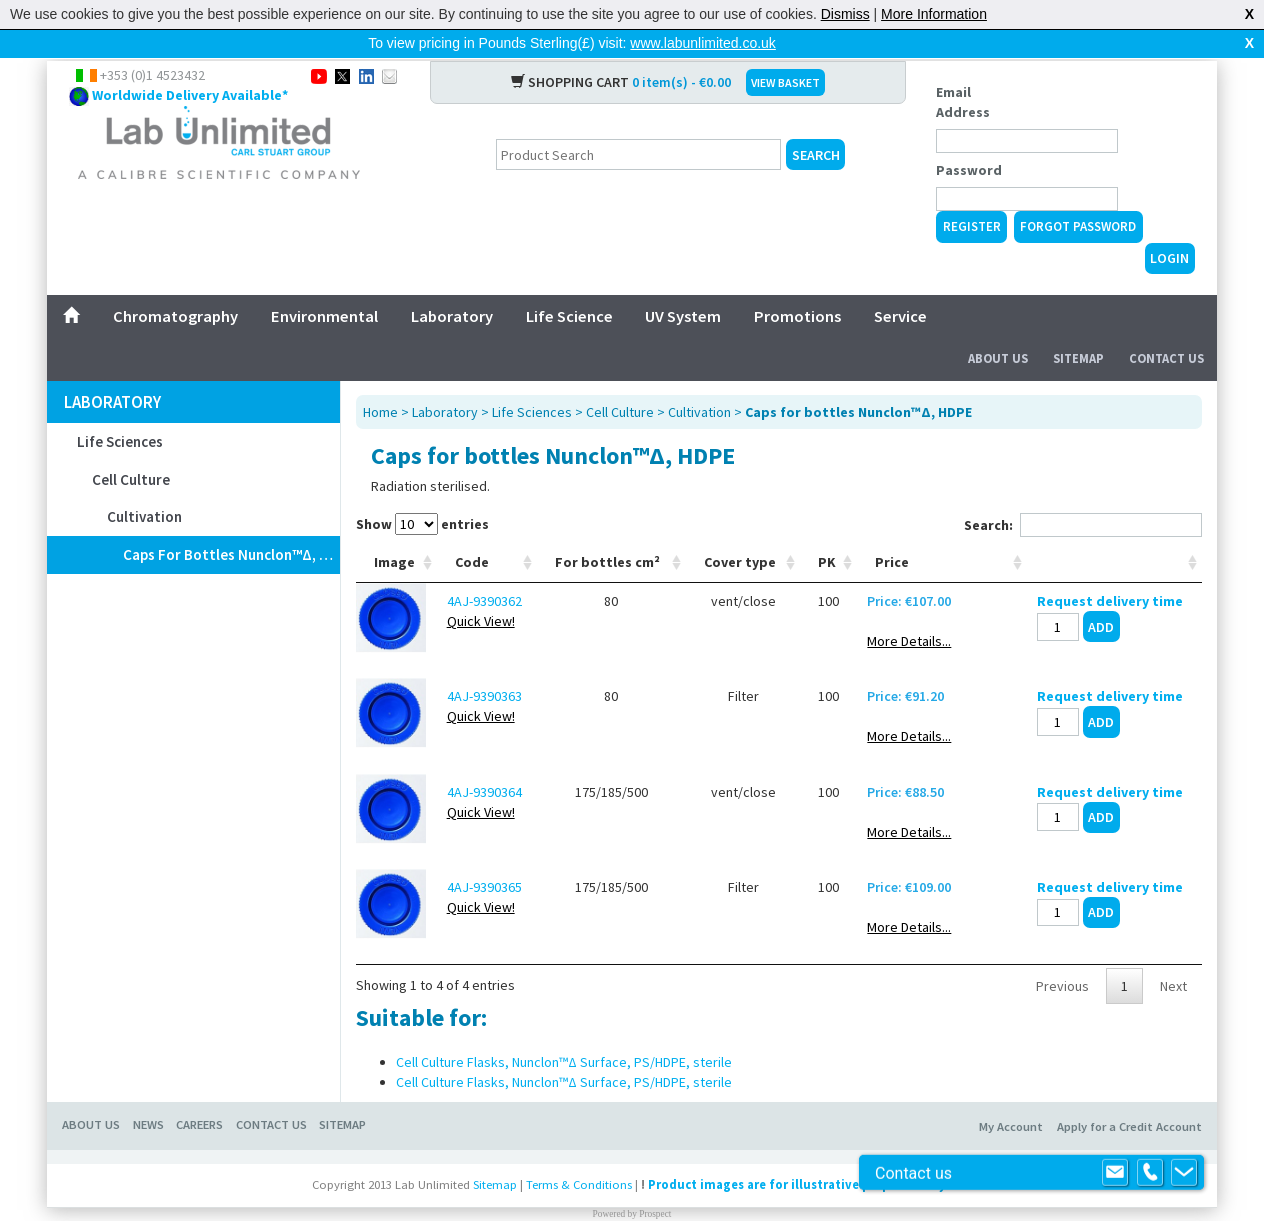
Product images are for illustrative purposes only (797, 1152)
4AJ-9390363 (484, 664)
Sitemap (1078, 326)
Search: (1083, 493)
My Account (1011, 1094)
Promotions (797, 284)
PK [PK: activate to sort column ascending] (827, 530)
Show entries (422, 492)
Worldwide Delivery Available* (190, 63)
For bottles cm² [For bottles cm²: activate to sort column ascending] (607, 530)
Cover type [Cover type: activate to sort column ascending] (740, 530)
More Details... (909, 609)
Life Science (569, 284)
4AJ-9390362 (484, 569)
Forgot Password (1078, 194)
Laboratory (452, 284)
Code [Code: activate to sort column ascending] (472, 530)
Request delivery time (1110, 569)
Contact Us (1166, 326)
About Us (998, 326)
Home (380, 380)
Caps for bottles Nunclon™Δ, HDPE (231, 522)
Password (969, 138)
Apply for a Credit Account (1129, 1094)
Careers (199, 1092)
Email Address (963, 70)
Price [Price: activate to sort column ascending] (892, 530)
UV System (683, 284)
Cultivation (144, 484)
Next (1173, 954)
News (148, 1092)
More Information (934, 14)
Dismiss (845, 14)
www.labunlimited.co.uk (703, 43)
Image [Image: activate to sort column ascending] (394, 530)
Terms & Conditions (579, 1152)
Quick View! (481, 589)
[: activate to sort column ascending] (1114, 530)
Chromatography (175, 284)
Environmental (324, 284)
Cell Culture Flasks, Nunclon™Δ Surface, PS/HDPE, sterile (564, 1030)
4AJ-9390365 (484, 855)
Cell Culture (131, 447)
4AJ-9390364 (484, 760)
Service (900, 284)
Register (972, 194)
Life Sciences (120, 409)
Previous (1062, 954)
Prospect (655, 1182)
